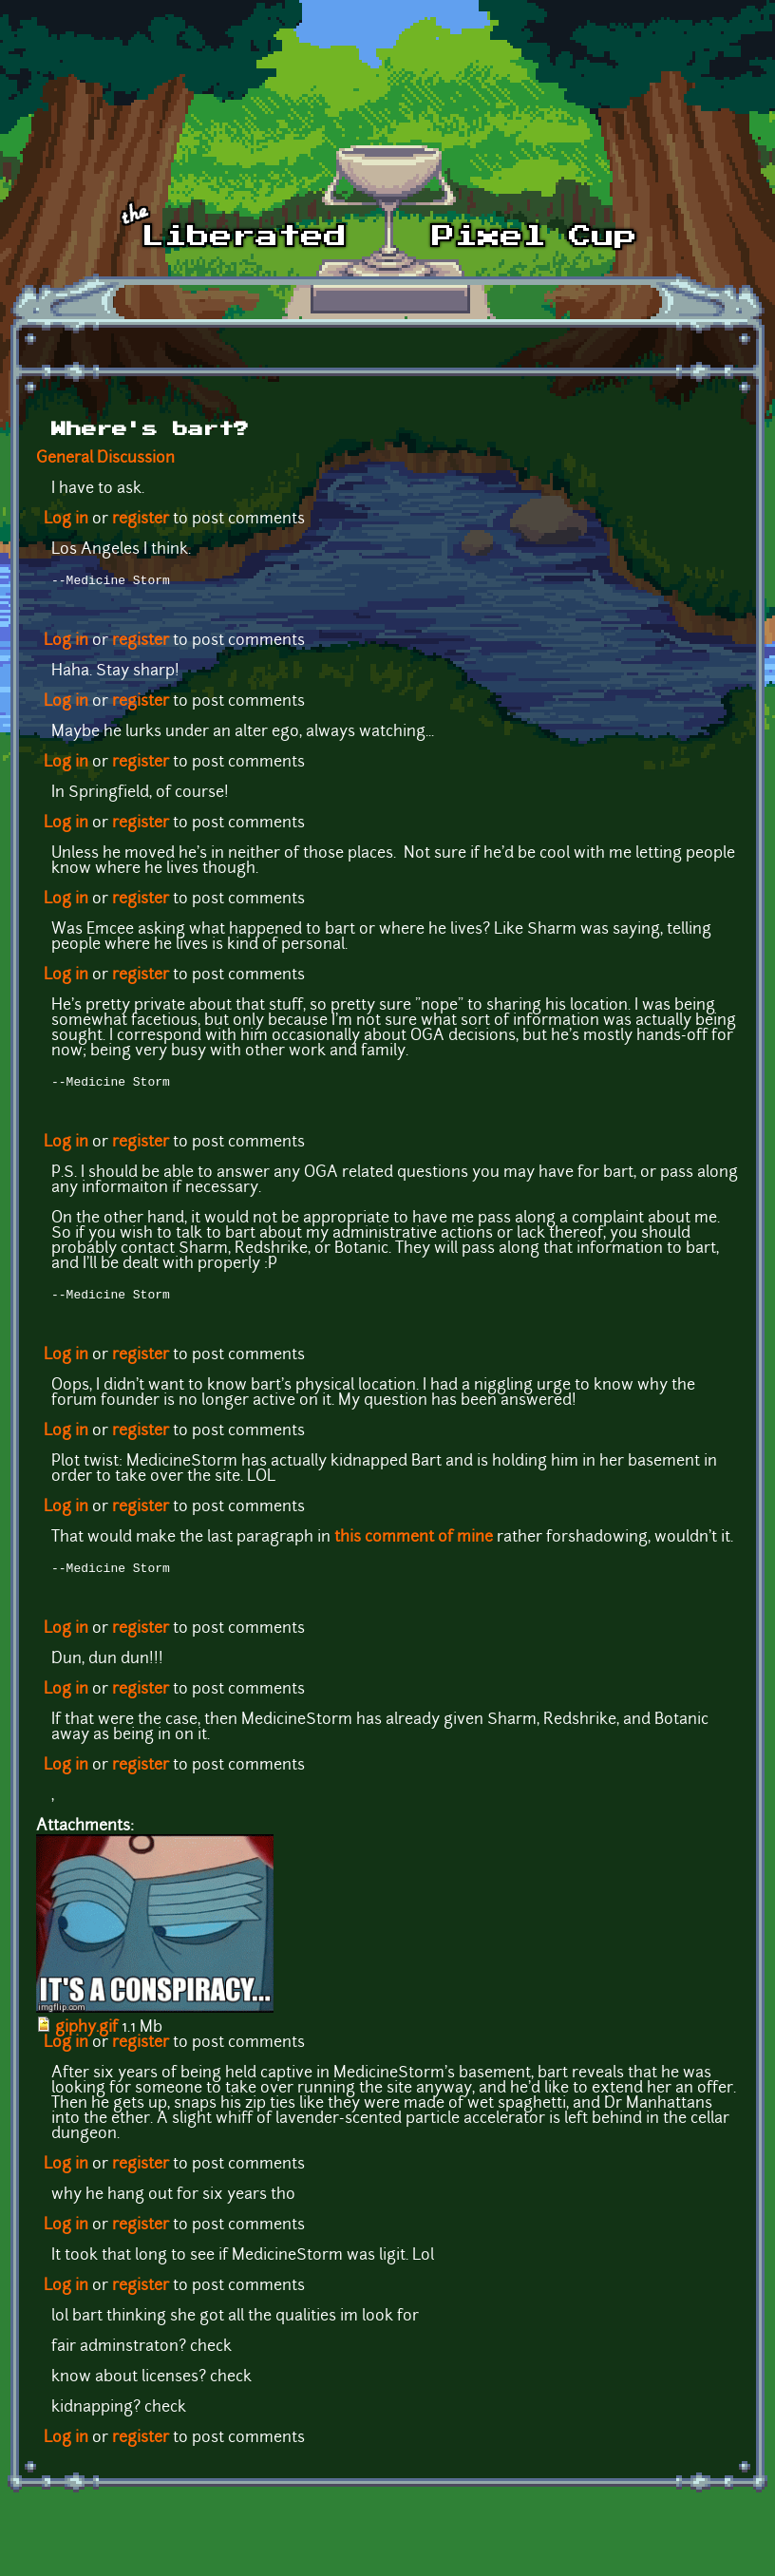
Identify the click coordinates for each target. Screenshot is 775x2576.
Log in (66, 519)
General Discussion (105, 458)
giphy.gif (86, 2035)
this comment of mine (413, 1543)
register (140, 519)
